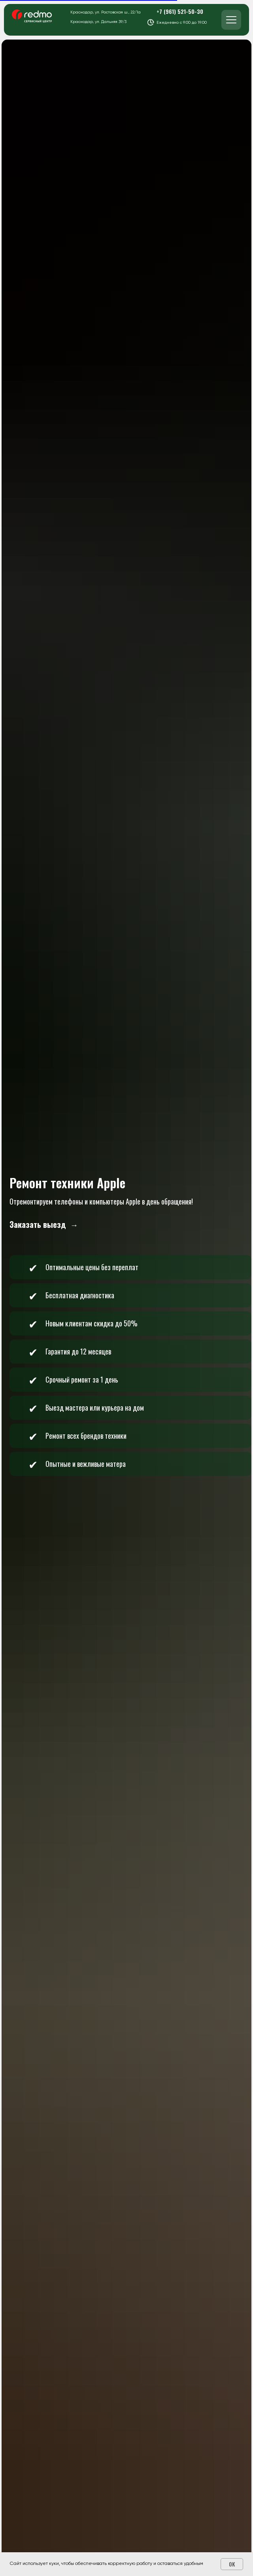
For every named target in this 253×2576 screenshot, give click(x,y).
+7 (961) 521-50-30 (180, 11)
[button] (43, 1224)
